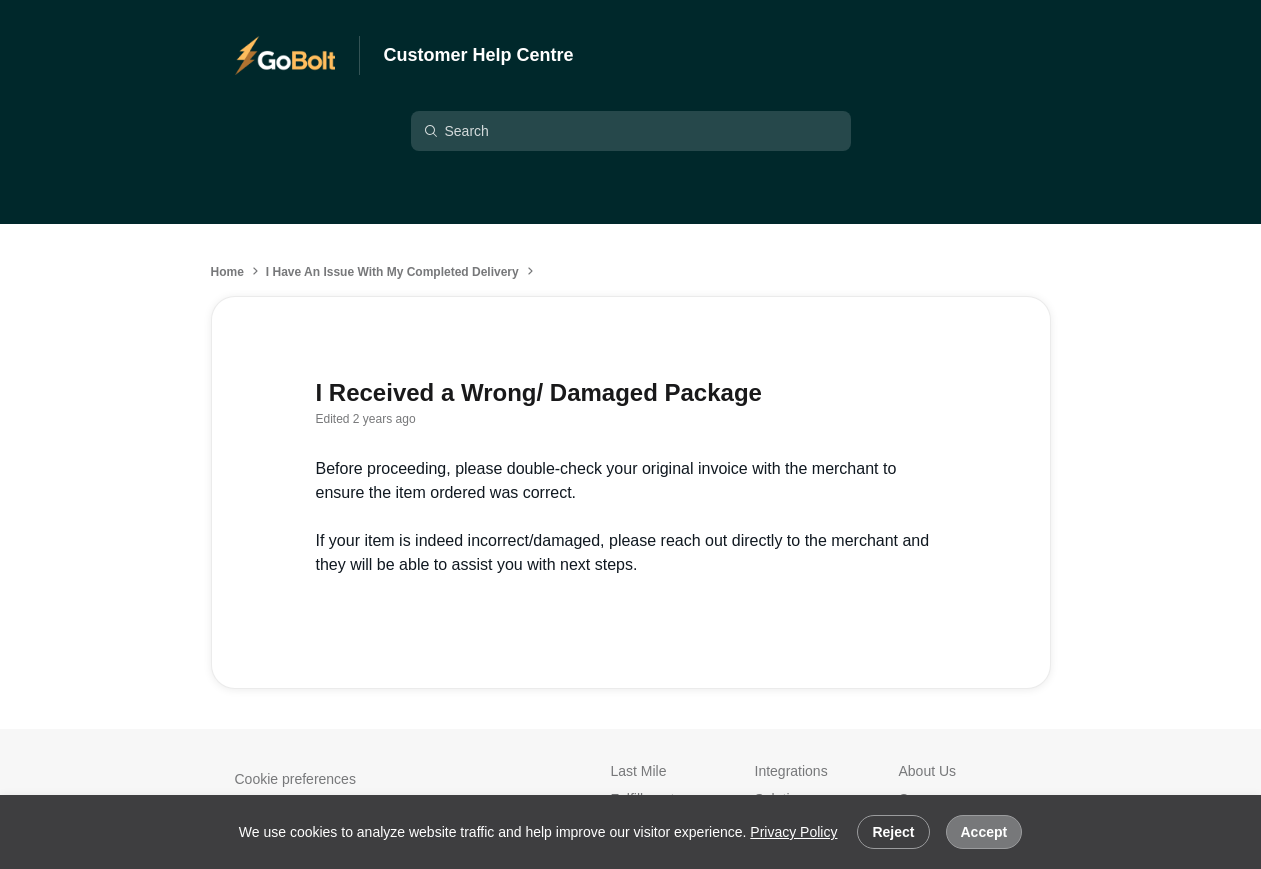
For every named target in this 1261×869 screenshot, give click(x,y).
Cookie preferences (295, 779)
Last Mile (639, 771)
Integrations (791, 771)
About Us (928, 771)
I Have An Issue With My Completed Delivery (392, 272)
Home (227, 272)
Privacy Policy (793, 832)
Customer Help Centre (479, 55)
